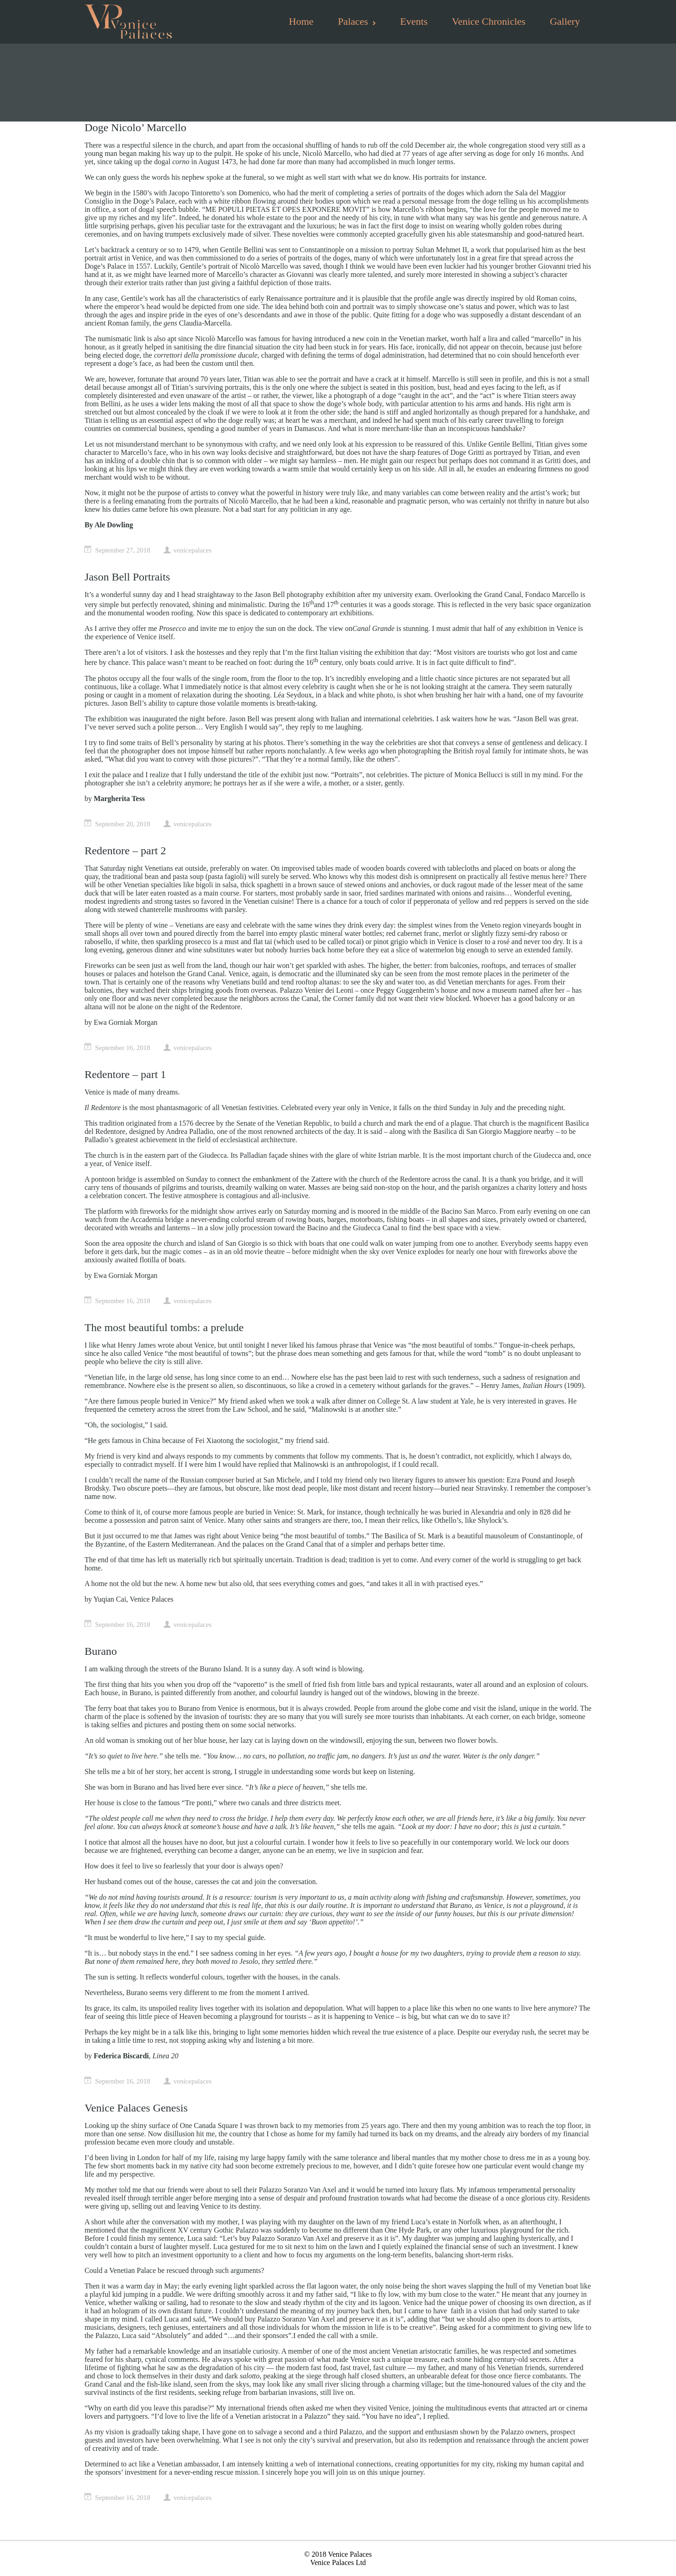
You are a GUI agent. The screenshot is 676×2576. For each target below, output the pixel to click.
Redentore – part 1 (125, 1074)
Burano (100, 1651)
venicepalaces (193, 550)
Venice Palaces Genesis (135, 2108)
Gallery (565, 21)
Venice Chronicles (489, 21)
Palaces (357, 21)
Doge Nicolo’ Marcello (135, 127)
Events (414, 21)
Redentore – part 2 (125, 851)
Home (301, 21)
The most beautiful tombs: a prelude (163, 1327)
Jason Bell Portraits (127, 577)
